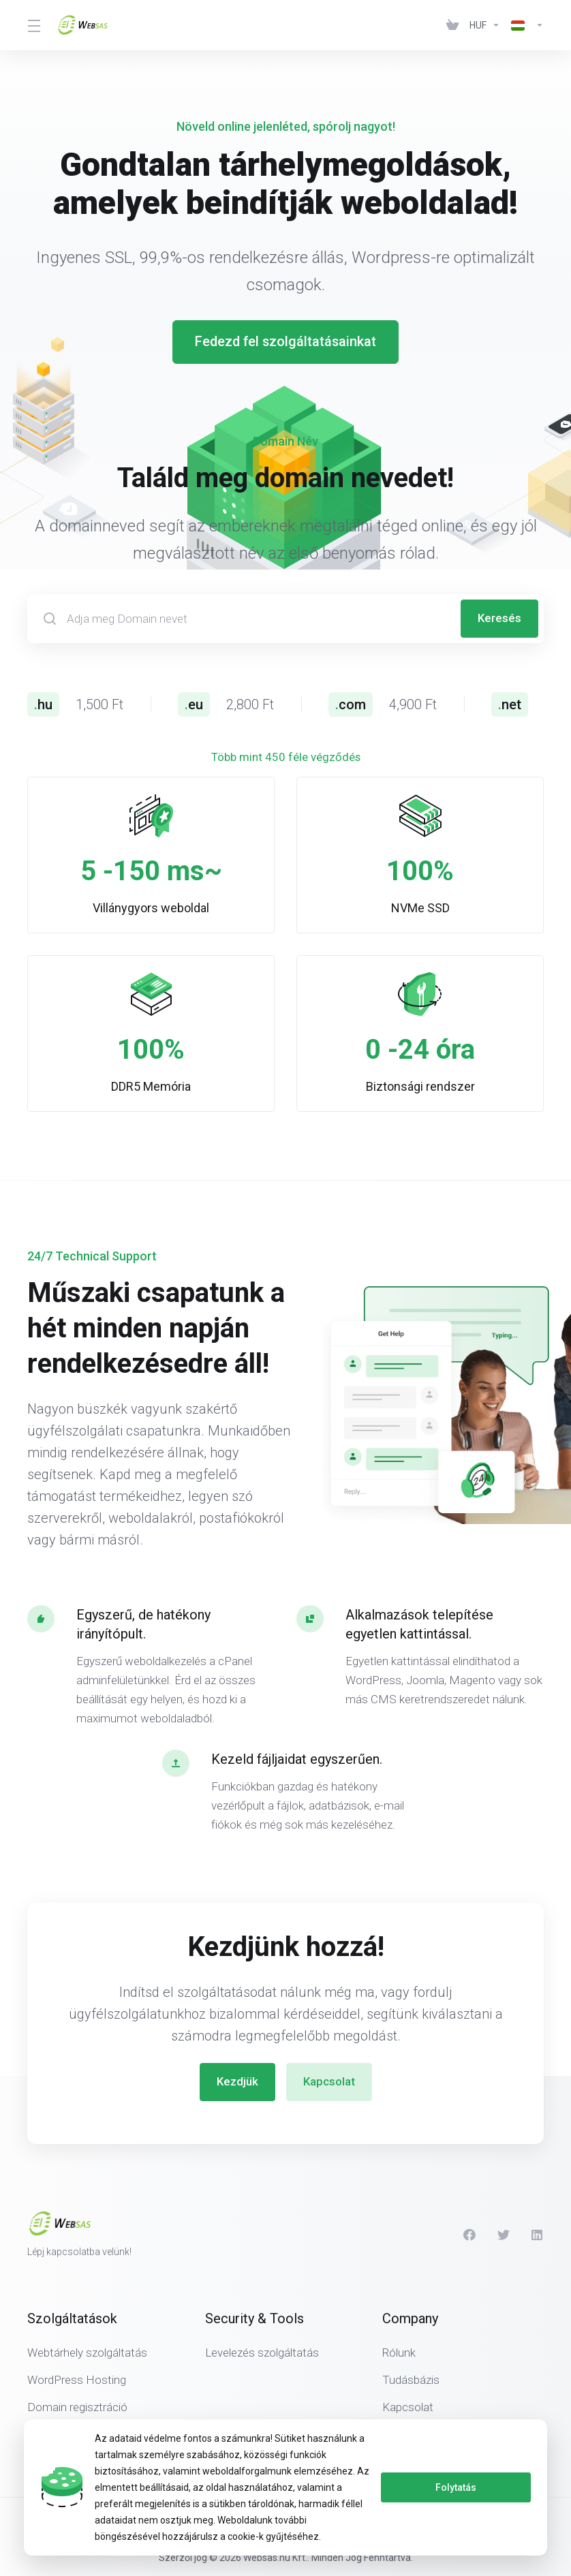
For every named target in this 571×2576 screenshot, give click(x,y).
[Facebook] (469, 2234)
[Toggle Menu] (34, 25)
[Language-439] (525, 25)
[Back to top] (447, 2519)
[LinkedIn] (538, 2234)
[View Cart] (452, 25)
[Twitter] (504, 2234)
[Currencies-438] (485, 25)
